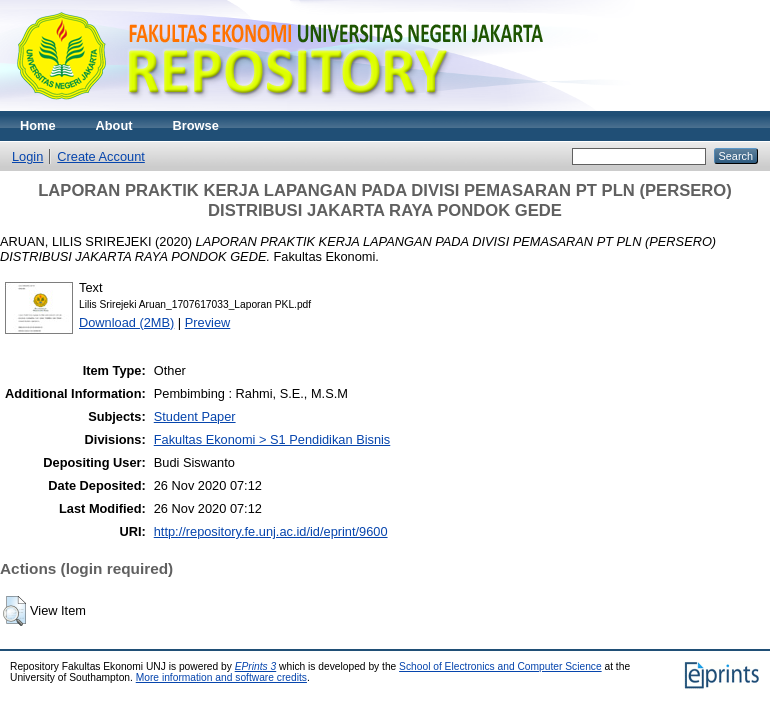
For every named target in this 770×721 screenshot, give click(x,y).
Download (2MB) (126, 322)
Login (27, 156)
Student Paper (195, 416)
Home (38, 125)
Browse (196, 125)
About (114, 125)
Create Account (101, 156)
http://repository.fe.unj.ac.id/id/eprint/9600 (271, 531)
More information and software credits (221, 677)
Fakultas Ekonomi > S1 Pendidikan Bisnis (272, 439)
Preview (208, 322)
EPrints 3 (256, 666)
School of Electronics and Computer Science (500, 666)
